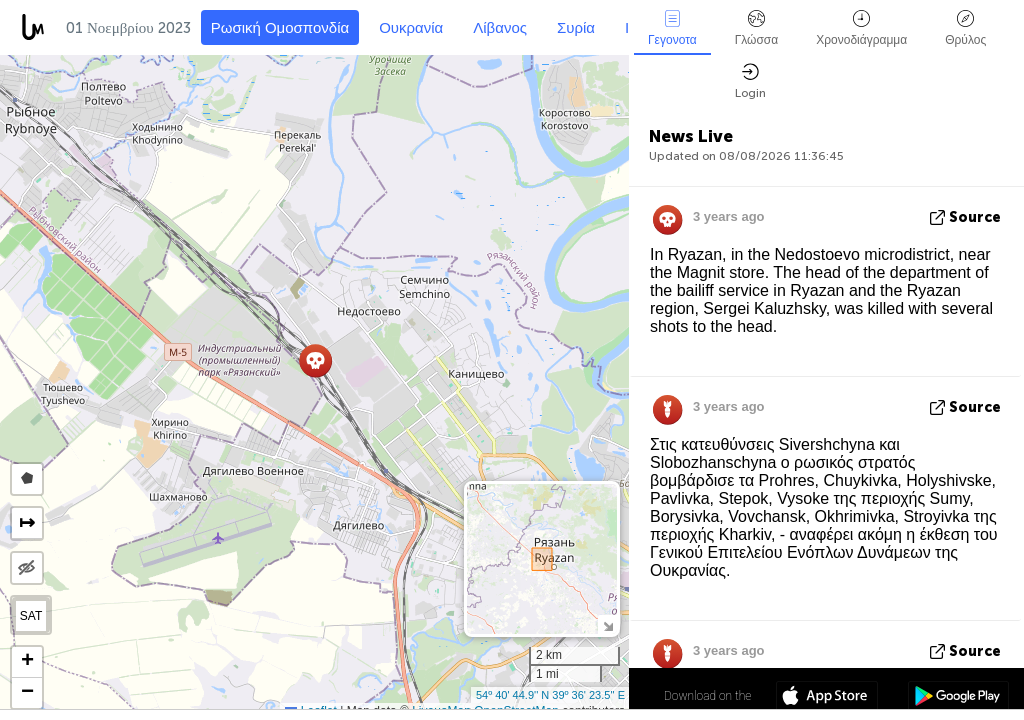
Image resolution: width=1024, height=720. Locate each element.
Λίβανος (500, 28)
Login (750, 81)
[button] (315, 360)
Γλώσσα (757, 28)
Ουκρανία (411, 28)
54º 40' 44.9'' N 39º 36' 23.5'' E (550, 695)
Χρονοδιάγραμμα (861, 28)
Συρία (576, 28)
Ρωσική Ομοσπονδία (280, 28)
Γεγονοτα (672, 28)
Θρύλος (965, 28)
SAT (31, 616)
